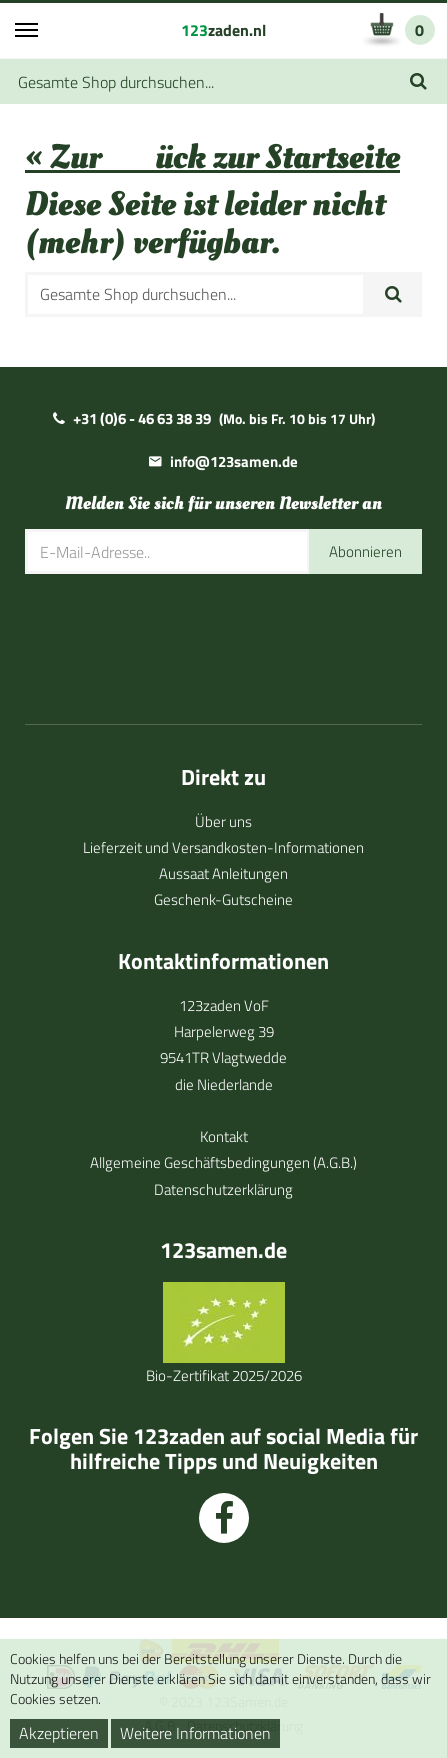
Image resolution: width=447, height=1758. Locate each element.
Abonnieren (365, 551)
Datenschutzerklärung (223, 1189)
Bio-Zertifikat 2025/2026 (224, 1375)
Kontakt (224, 1136)
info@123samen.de (234, 461)
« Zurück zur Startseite (212, 157)
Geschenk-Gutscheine (223, 899)
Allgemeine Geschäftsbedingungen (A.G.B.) (223, 1162)
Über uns (223, 821)
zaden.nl (223, 30)
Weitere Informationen (195, 1733)
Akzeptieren (59, 1733)
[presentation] (177, 635)
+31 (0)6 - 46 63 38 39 (142, 418)
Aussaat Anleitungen (223, 873)
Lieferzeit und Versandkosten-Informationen (223, 847)
